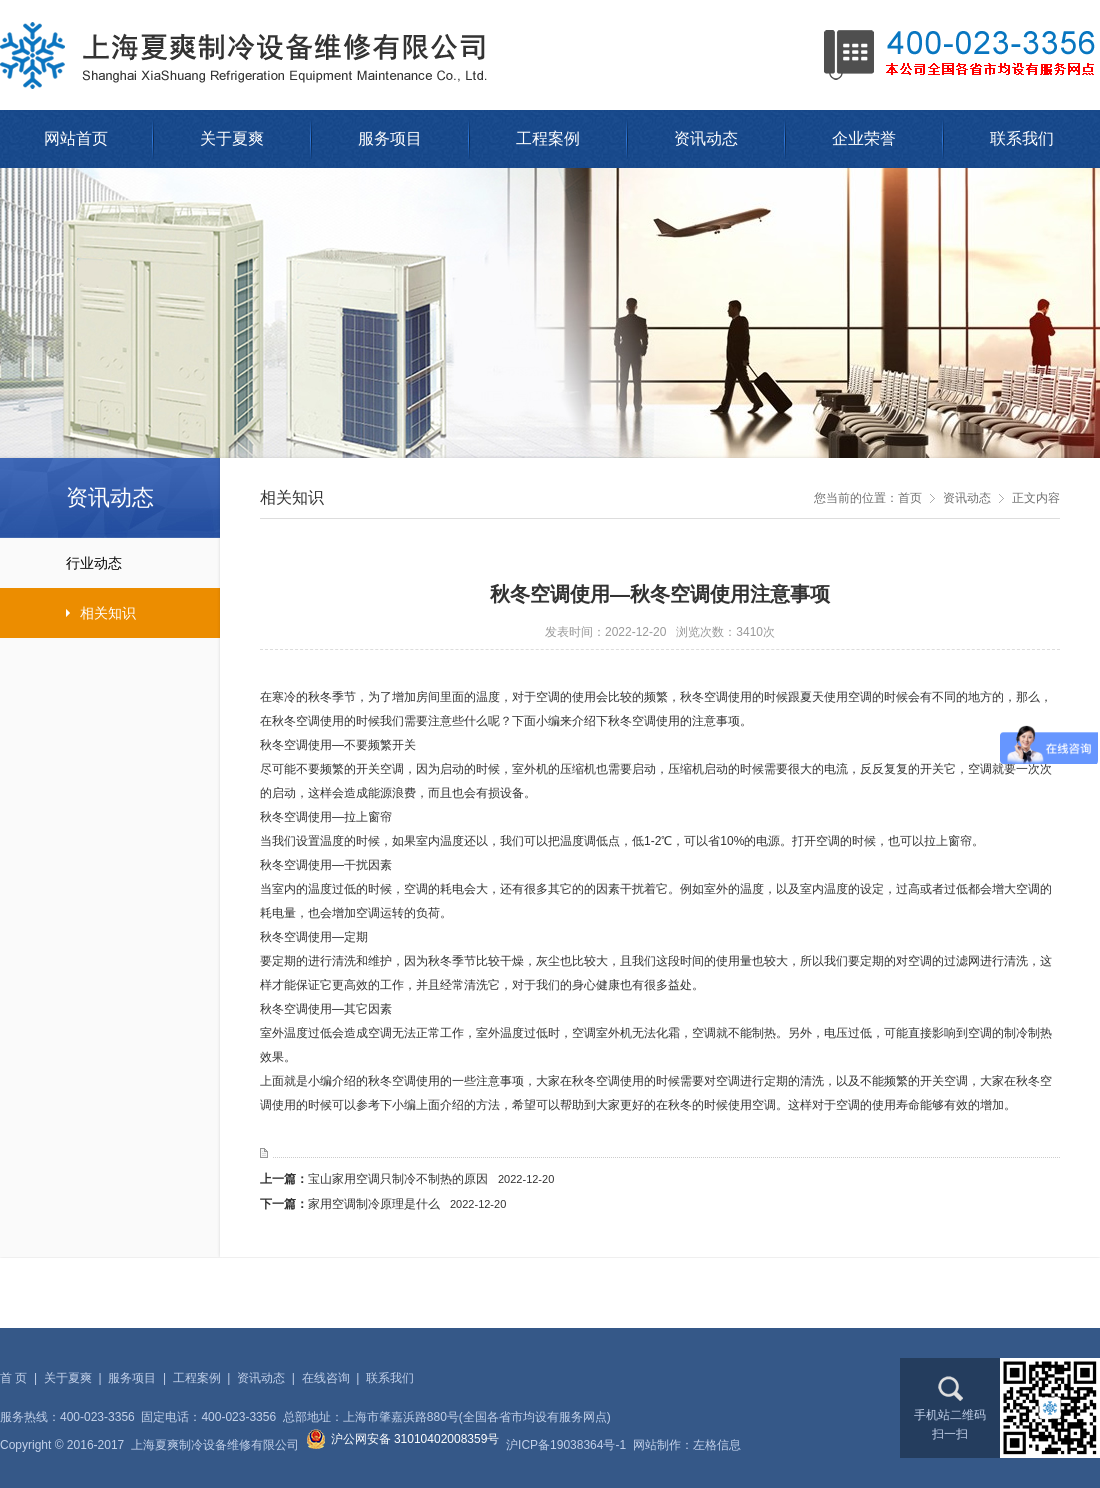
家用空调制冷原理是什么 (407, 1204)
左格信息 (717, 1445)
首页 (910, 498)
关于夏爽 (232, 138)
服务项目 (390, 138)
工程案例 (548, 138)
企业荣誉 (864, 138)
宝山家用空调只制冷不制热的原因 (431, 1179)
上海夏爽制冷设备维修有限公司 (250, 55)
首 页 (13, 1378)
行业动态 (61, 563)
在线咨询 (326, 1378)
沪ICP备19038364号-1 (566, 1445)
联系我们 (1022, 138)
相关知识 (68, 613)
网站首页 (76, 138)
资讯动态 (706, 138)
